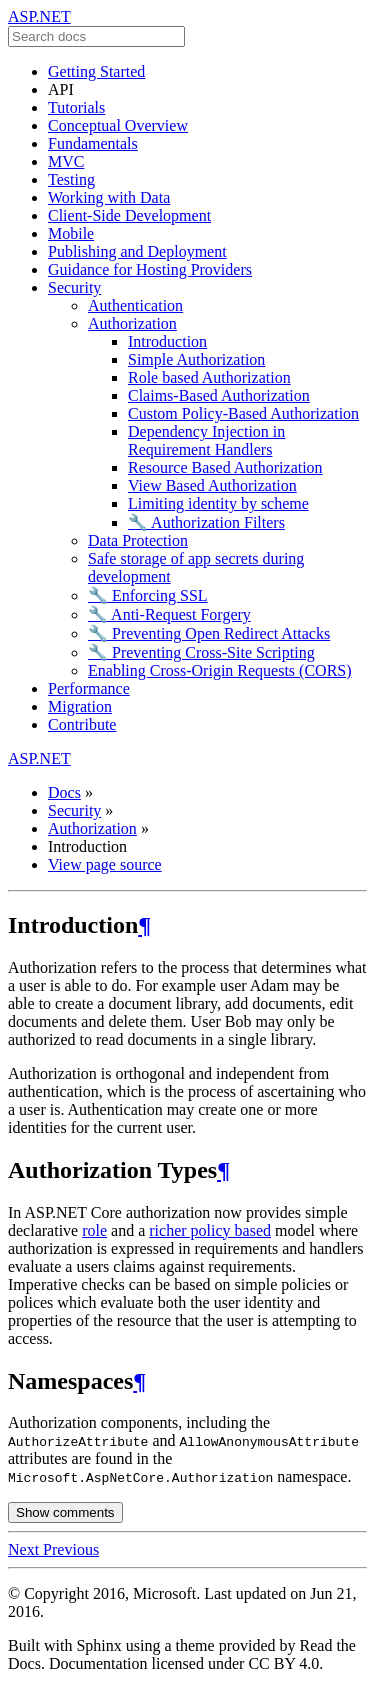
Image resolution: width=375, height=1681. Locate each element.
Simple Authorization (196, 359)
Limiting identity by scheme (218, 503)
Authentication (135, 305)
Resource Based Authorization (225, 467)
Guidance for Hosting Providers (150, 269)
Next (25, 1549)
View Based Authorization (212, 485)
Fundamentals (93, 143)
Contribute (82, 724)
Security (74, 287)
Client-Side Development (129, 215)
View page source (105, 864)
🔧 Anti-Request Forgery (169, 614)
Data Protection (138, 540)
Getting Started (96, 71)
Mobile (71, 233)
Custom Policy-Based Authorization (243, 413)
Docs (64, 792)
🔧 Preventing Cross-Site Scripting (201, 652)
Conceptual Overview (118, 125)
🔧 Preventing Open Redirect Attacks (209, 633)
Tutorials (76, 107)
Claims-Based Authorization (219, 395)
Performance (89, 688)
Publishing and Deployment (137, 251)
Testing (71, 179)
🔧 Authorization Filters (206, 522)
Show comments (65, 1512)
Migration (80, 706)
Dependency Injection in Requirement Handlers (206, 440)
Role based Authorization (209, 377)
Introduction (167, 341)
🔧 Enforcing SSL (148, 595)
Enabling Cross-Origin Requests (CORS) (220, 670)
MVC (66, 161)
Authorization (132, 323)
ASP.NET (39, 16)
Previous (71, 1549)
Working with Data (109, 197)
